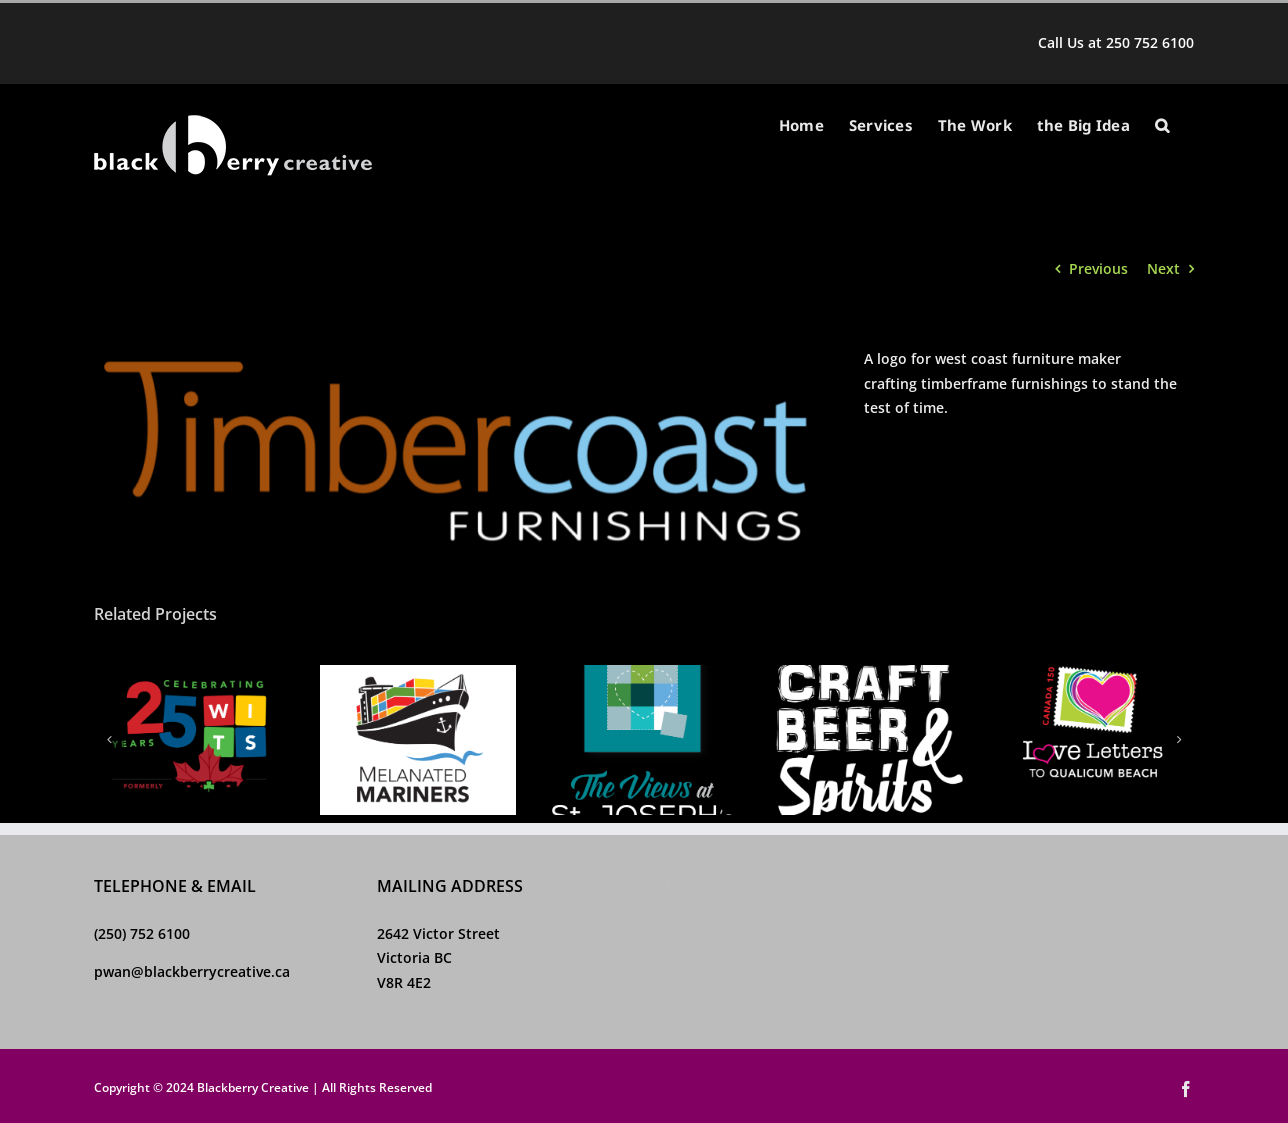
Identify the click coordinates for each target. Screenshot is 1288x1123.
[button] (1162, 125)
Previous (1098, 268)
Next (1163, 268)
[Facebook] (667, 889)
